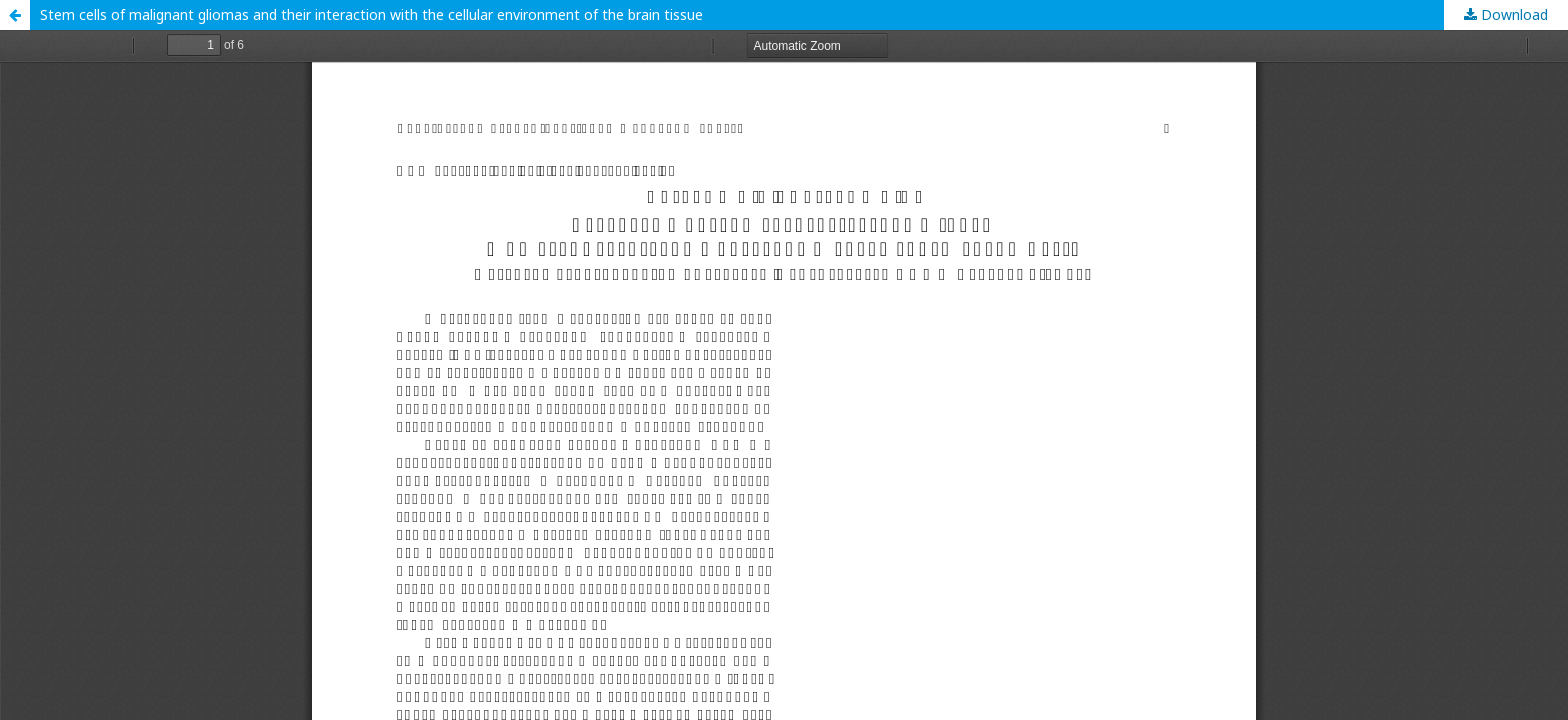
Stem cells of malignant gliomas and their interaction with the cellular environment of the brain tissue (371, 14)
